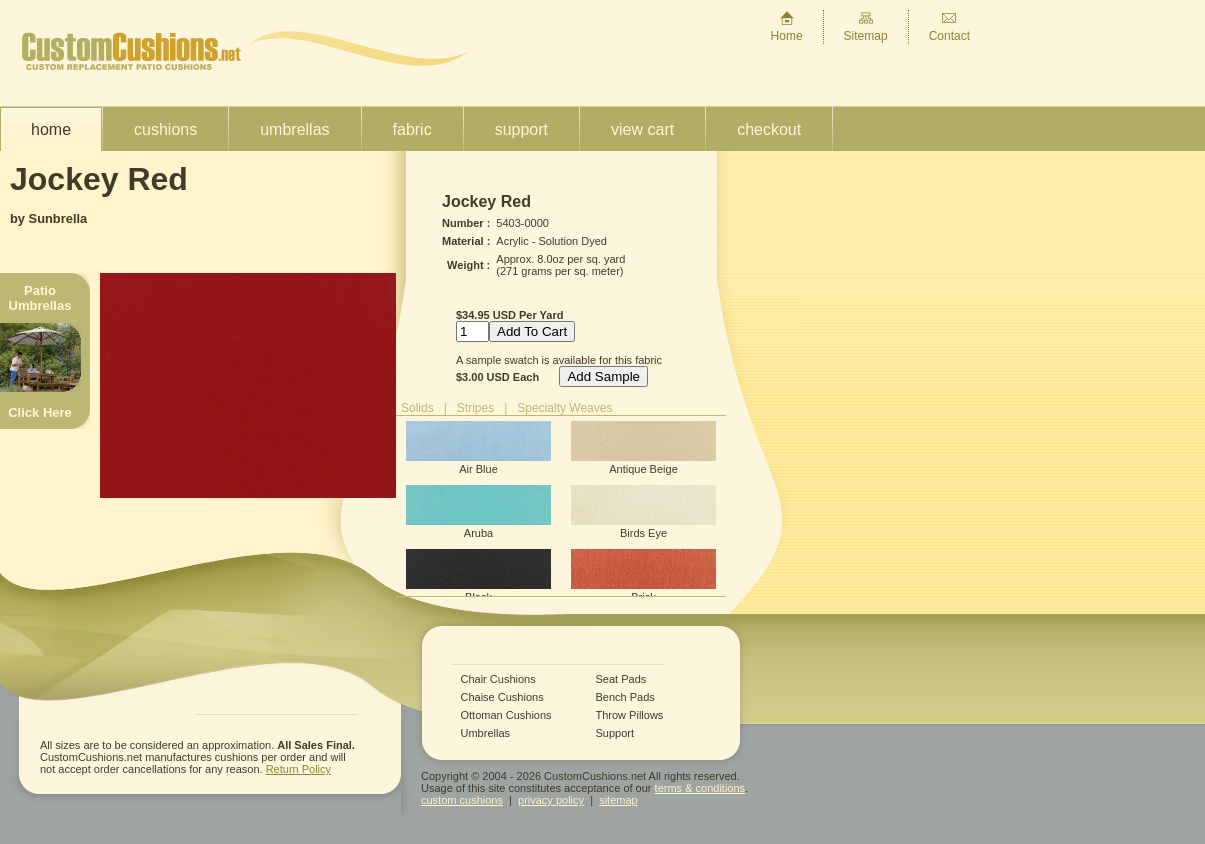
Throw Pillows (630, 715)
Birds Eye (643, 512)
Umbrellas (294, 129)
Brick (643, 576)
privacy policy (551, 800)
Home (787, 26)
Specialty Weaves (564, 408)
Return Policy (298, 769)
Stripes (475, 408)
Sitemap (866, 26)
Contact (949, 26)
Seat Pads (621, 679)
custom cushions (462, 800)
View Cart (642, 129)
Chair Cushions (498, 679)
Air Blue (478, 448)
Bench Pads (625, 697)
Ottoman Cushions (506, 715)
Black (478, 576)
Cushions (165, 129)
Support (521, 129)
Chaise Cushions (502, 697)
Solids (417, 408)
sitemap (618, 800)
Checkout (769, 129)
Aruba (478, 512)
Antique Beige (643, 448)
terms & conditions (700, 788)
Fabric (412, 129)
